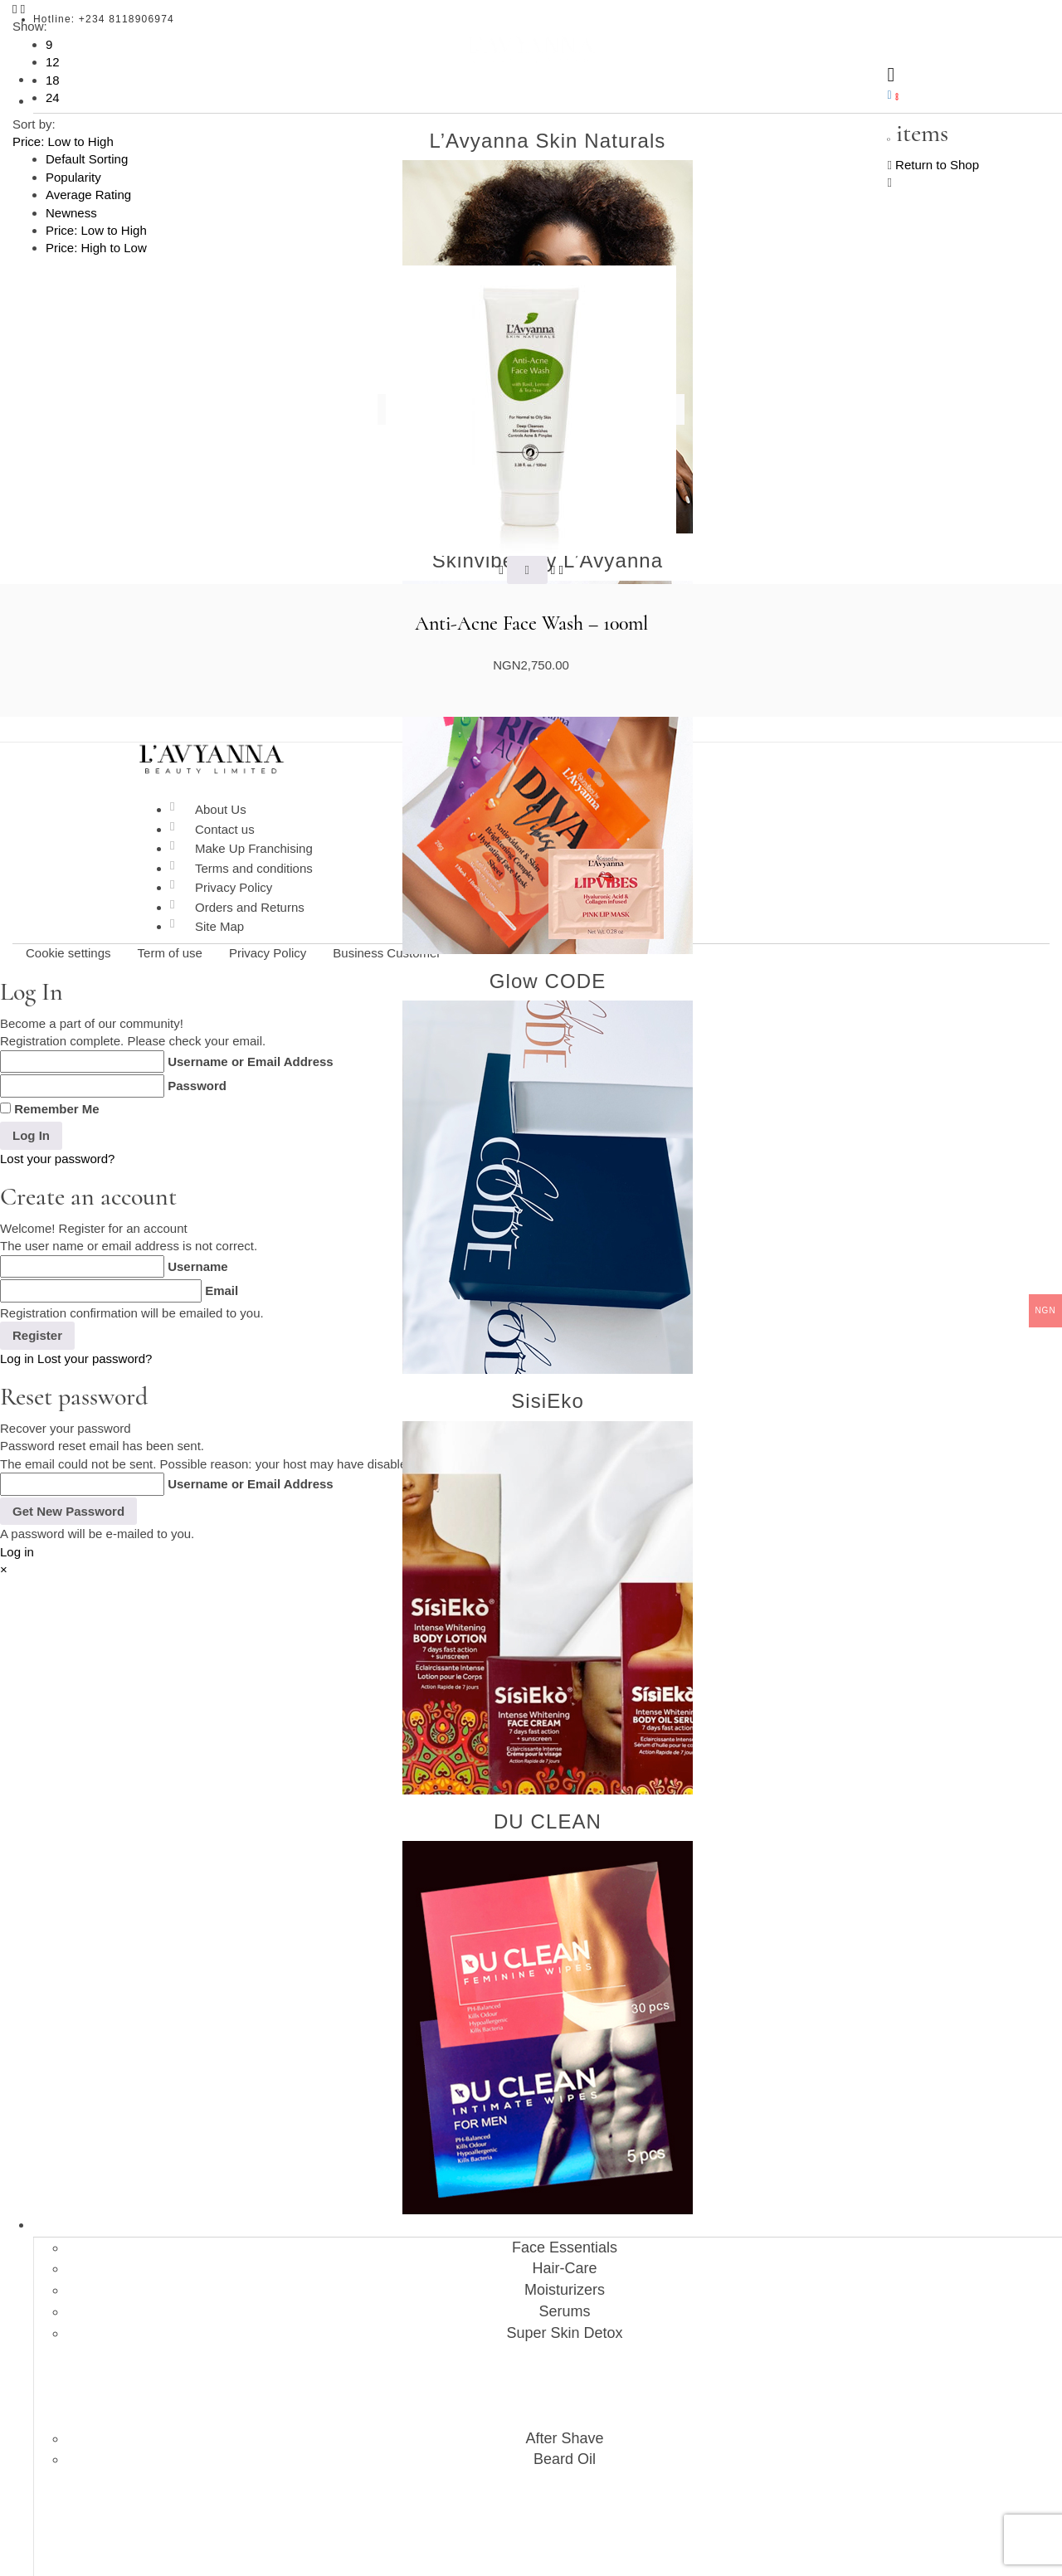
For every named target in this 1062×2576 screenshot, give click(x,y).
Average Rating (88, 194)
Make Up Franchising (254, 848)
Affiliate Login (564, 2493)
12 (53, 62)
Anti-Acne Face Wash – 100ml (531, 624)
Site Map (219, 926)
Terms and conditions (254, 868)
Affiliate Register (564, 2515)
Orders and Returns (249, 907)
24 (53, 97)
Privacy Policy (233, 887)
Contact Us (547, 2537)
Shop (547, 1425)
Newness (71, 213)
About (547, 2404)
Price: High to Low (96, 248)
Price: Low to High (96, 230)
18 (53, 80)
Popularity (73, 177)
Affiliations (548, 2449)
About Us (220, 809)
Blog (547, 2426)
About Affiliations (564, 2471)
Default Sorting (87, 159)
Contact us (225, 829)
